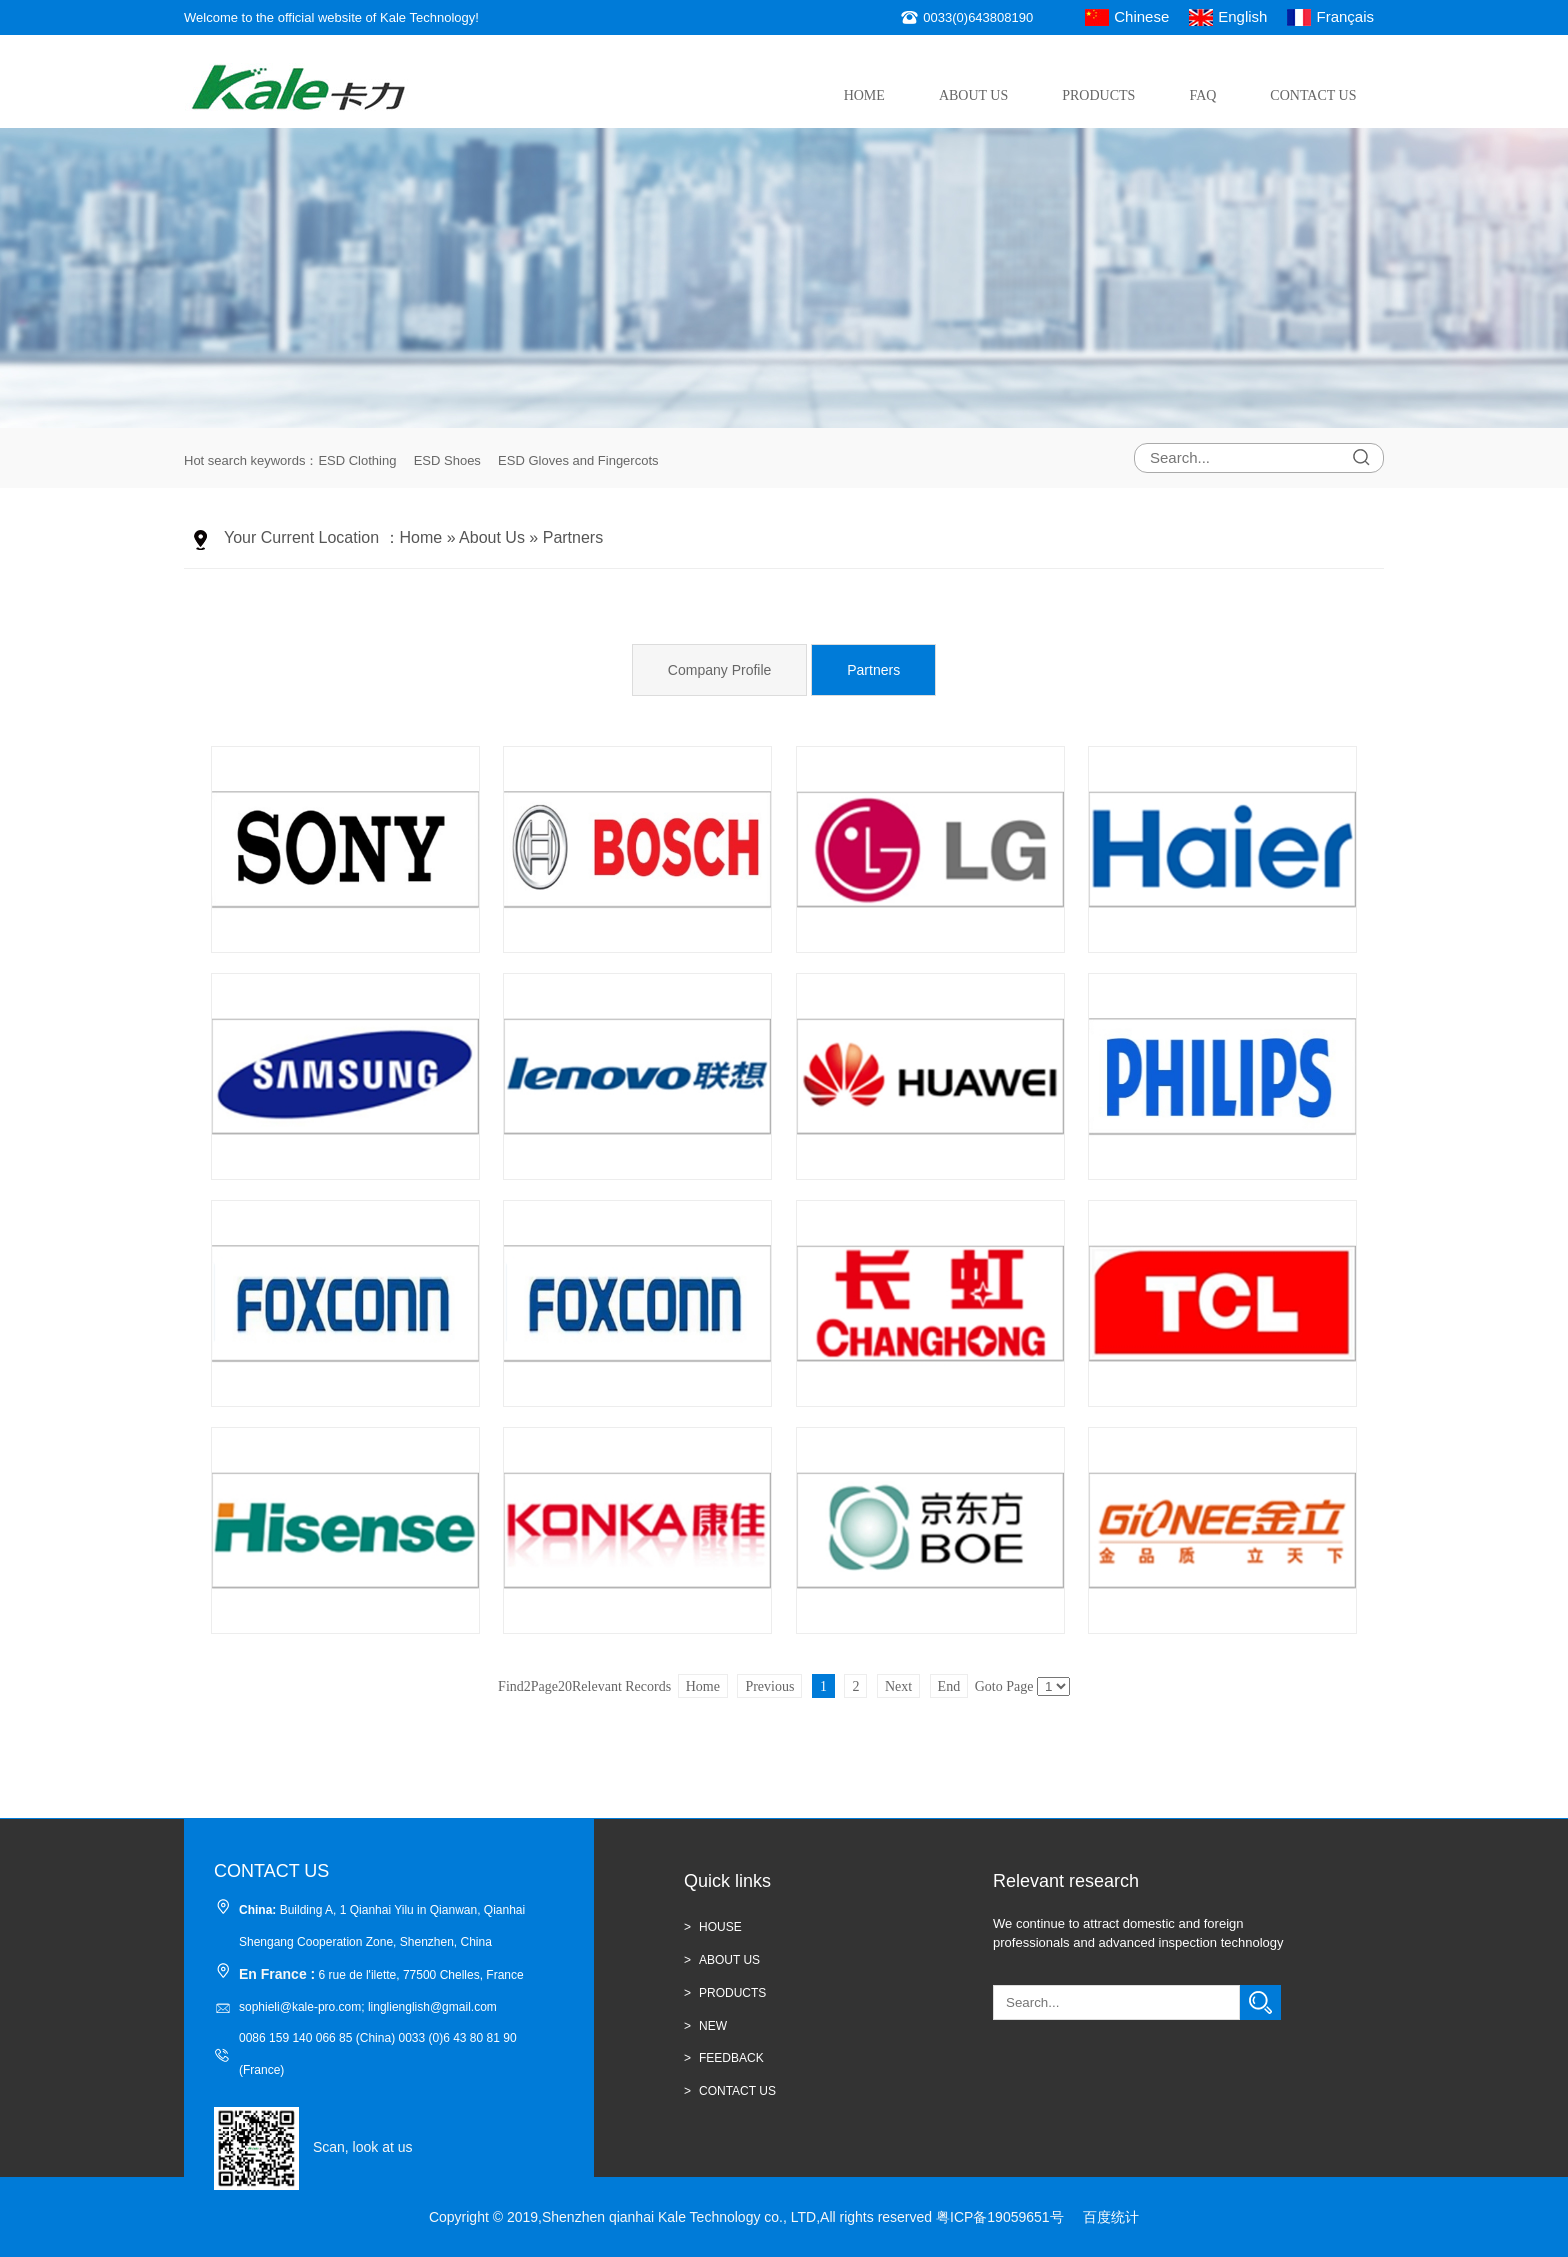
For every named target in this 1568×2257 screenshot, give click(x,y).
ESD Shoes (447, 460)
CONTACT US (737, 2091)
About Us (973, 95)
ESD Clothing (357, 460)
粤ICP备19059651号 (1000, 2217)
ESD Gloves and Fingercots (578, 460)
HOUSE (720, 1927)
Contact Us (1313, 95)
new (713, 2026)
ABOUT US (729, 1960)
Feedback (731, 2058)
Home (864, 95)
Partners (573, 537)
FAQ (1202, 95)
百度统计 (1111, 2217)
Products (1098, 95)
